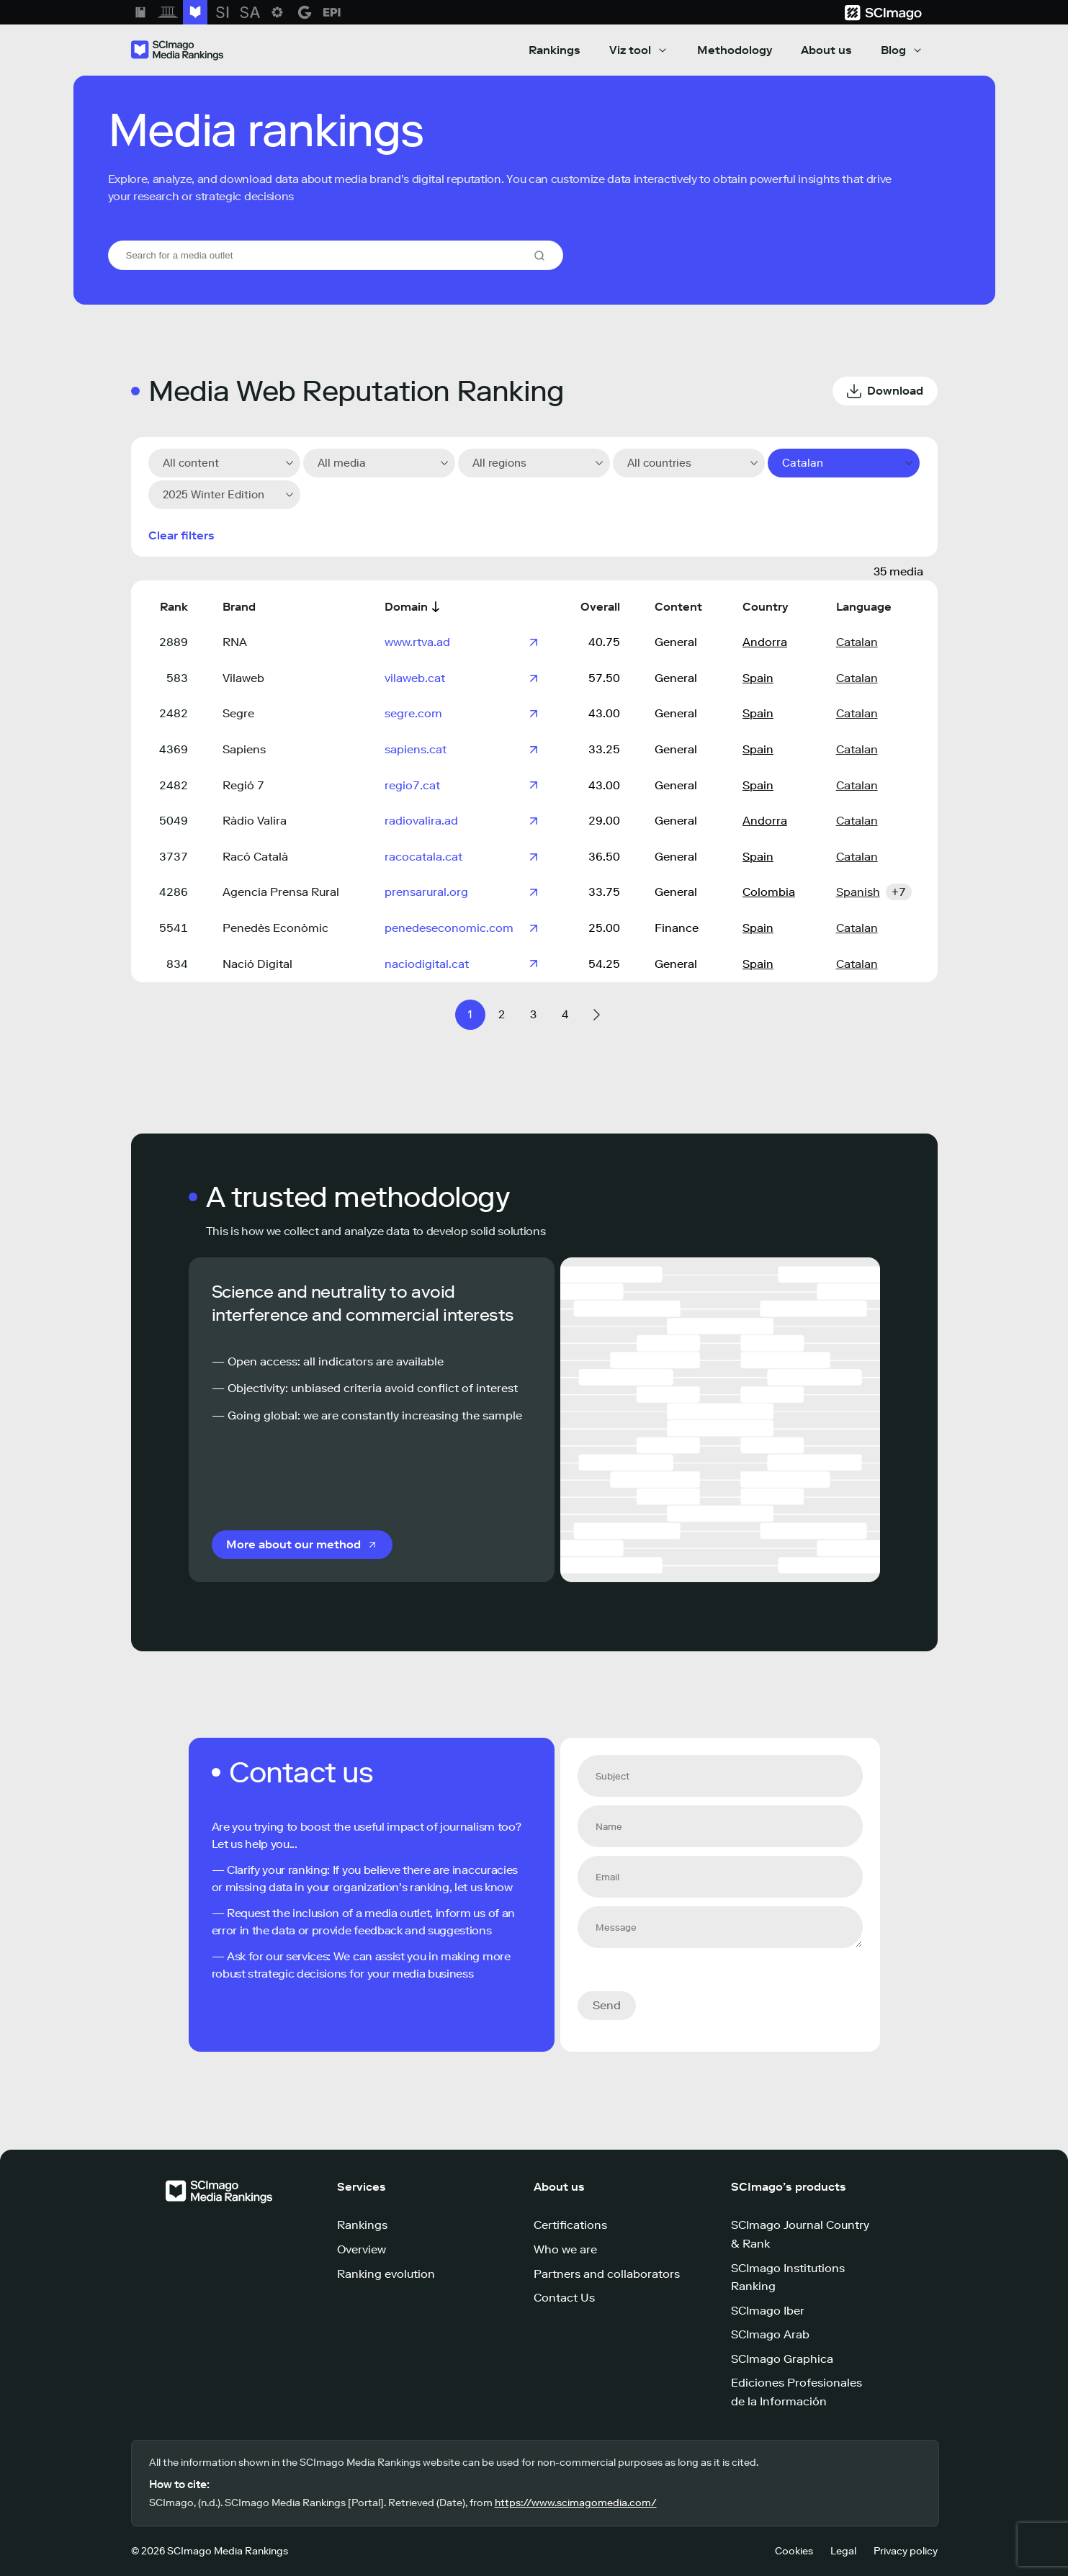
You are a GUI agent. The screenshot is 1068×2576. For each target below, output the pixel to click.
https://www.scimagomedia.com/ (576, 2503)
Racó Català (255, 856)
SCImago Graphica (782, 2359)
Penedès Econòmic (275, 928)
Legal (843, 2551)
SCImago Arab (770, 2334)
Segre (238, 713)
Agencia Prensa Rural (281, 892)
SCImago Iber (767, 2310)
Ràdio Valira (255, 820)
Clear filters (181, 535)
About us (826, 50)
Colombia (768, 892)
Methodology (734, 50)
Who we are (565, 2249)
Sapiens (244, 749)
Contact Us (564, 2298)
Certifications (570, 2225)
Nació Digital (257, 964)
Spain (757, 678)
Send (607, 2005)
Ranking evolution (386, 2274)
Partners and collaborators (607, 2274)
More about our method (293, 1544)
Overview (361, 2249)
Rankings (554, 50)
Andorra (764, 642)
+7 (899, 892)
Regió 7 (243, 785)
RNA (235, 642)
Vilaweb (243, 678)
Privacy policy (906, 2551)
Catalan (857, 642)
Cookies (794, 2551)
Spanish (858, 892)
